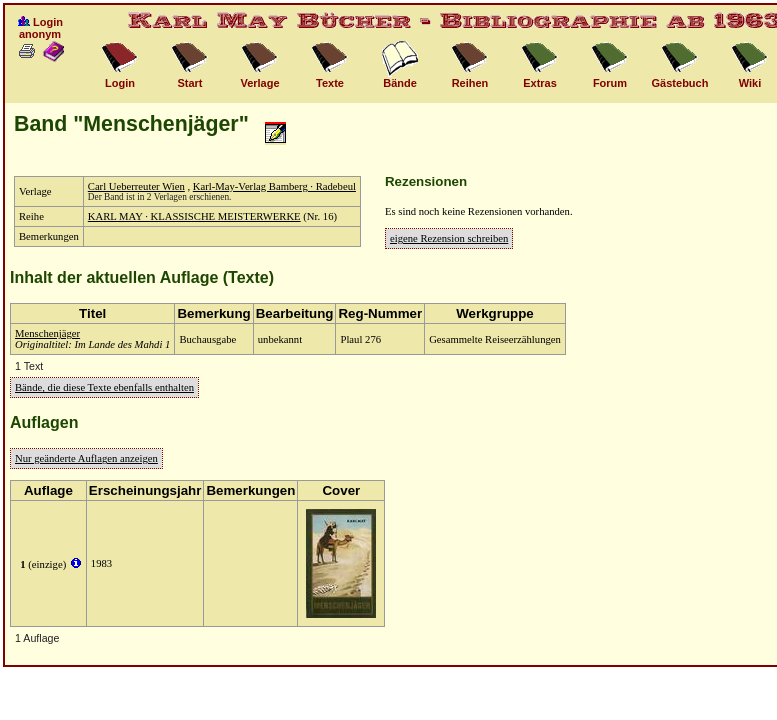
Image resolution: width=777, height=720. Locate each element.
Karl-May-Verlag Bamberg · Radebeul (274, 186)
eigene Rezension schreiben (449, 238)
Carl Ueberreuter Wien (136, 186)
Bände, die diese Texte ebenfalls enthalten (104, 387)
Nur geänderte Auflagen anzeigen (86, 458)
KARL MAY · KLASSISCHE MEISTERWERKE (194, 216)
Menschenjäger (47, 333)
